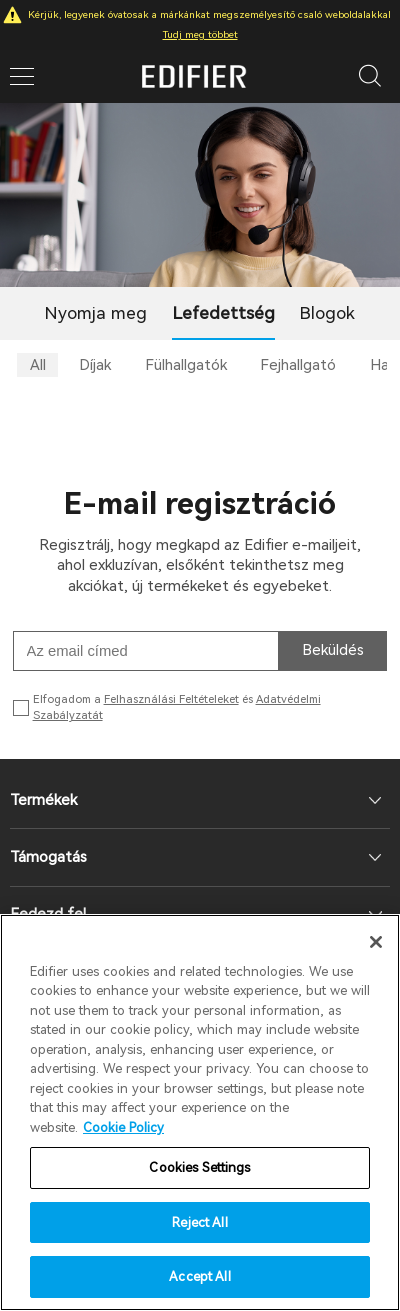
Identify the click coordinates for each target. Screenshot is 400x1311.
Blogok (327, 313)
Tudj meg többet (200, 34)
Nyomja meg (96, 313)
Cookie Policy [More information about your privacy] (123, 1127)
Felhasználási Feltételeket (171, 699)
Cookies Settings (199, 1167)
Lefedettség (224, 313)
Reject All (199, 1222)
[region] (200, 1112)
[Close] (376, 942)
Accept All (199, 1276)
